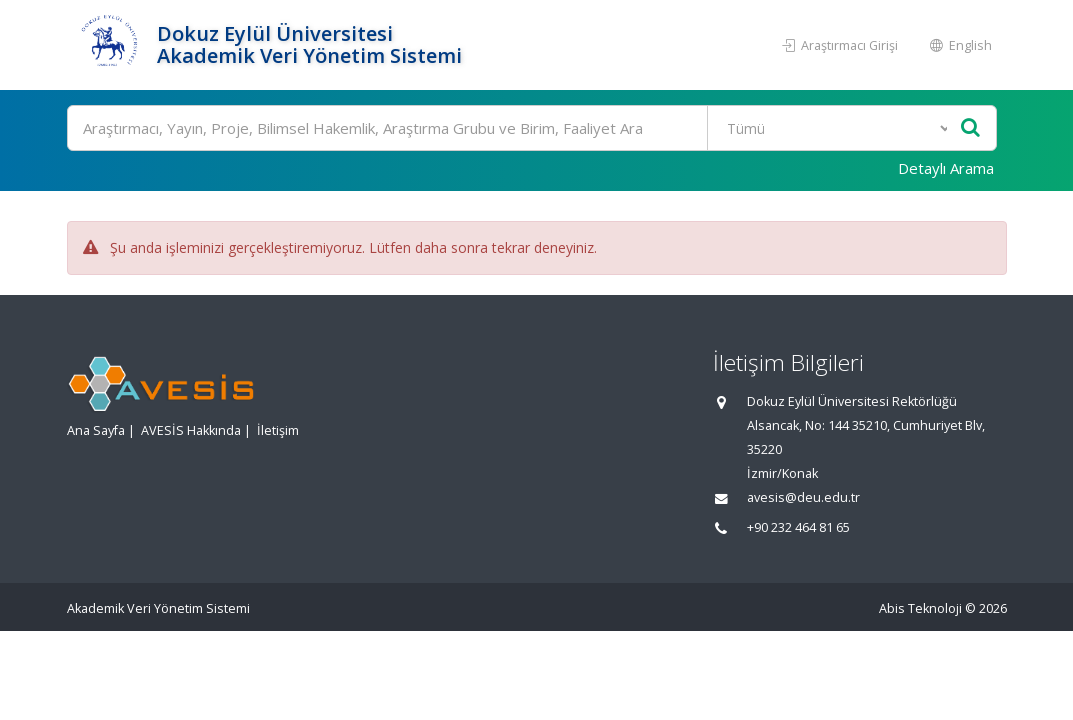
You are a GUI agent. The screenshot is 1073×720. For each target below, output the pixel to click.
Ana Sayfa (96, 430)
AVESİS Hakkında (191, 430)
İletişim (278, 430)
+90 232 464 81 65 (798, 527)
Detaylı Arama (946, 168)
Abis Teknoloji (920, 608)
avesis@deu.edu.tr (803, 497)
